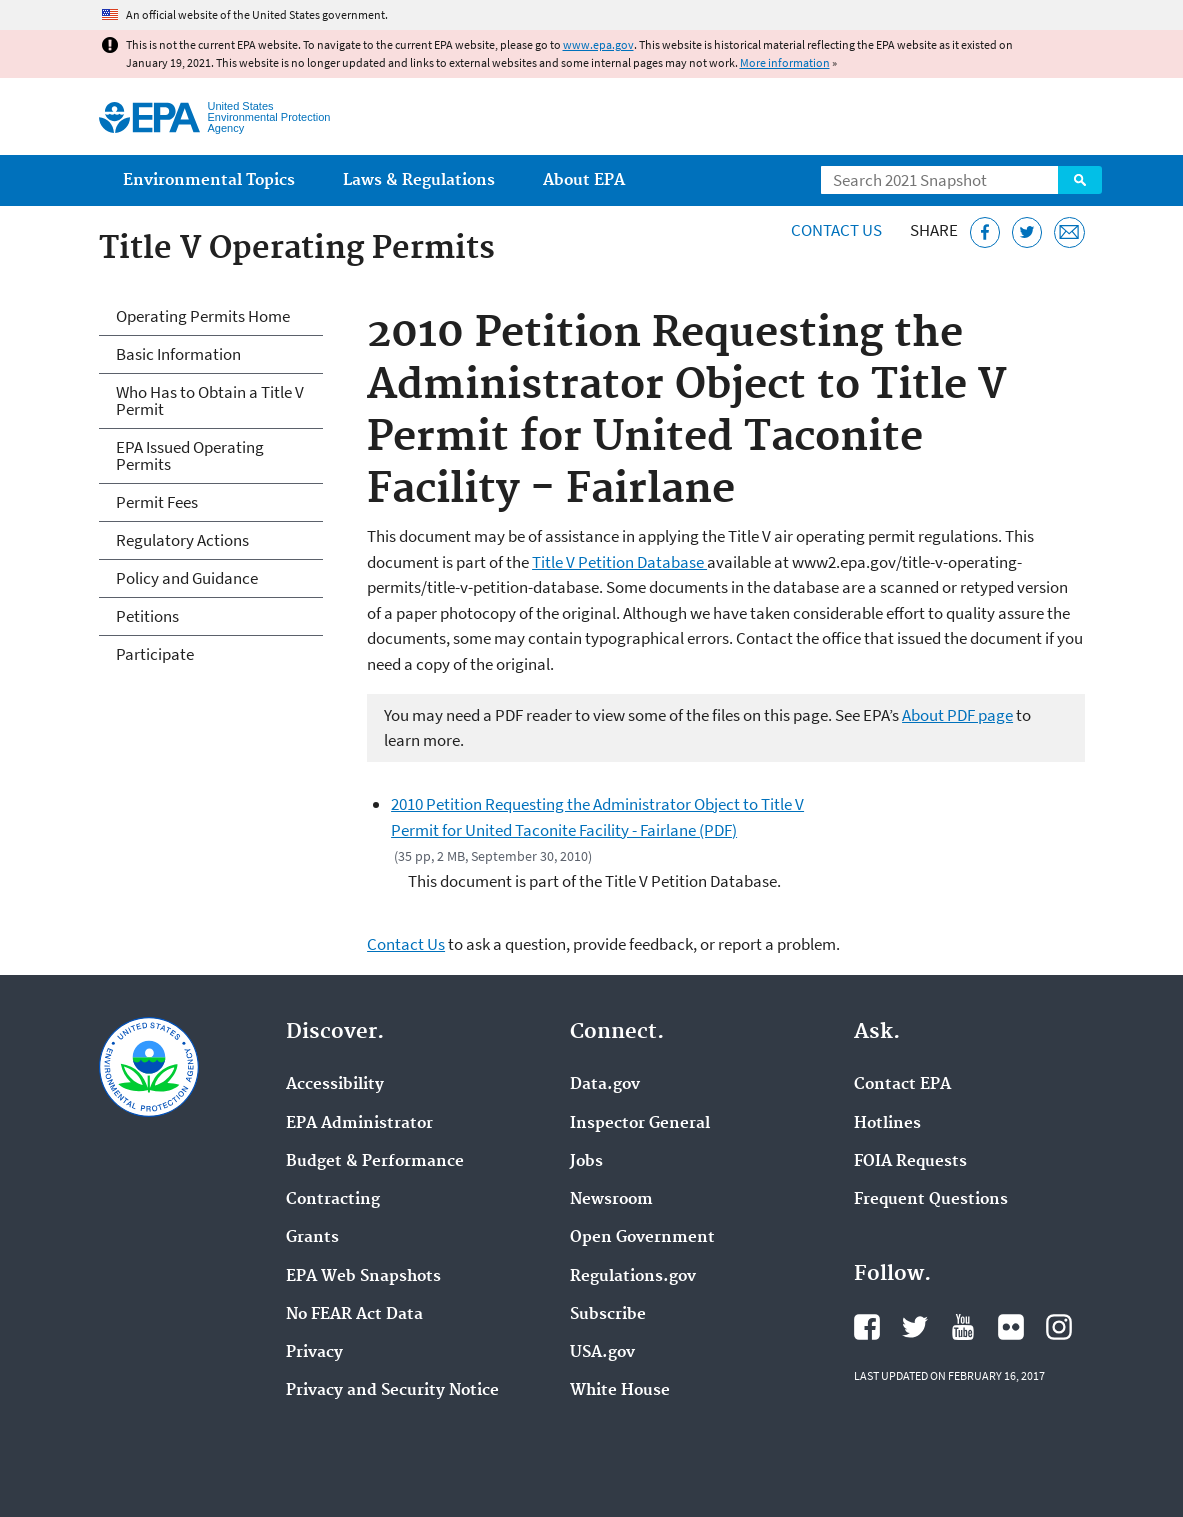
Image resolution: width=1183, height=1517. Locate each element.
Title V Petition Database (619, 562)
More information (785, 62)
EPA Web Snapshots (363, 1277)
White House (620, 1391)
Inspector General (640, 1124)
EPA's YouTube (963, 1327)
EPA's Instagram (1059, 1327)
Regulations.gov (633, 1277)
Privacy (314, 1353)
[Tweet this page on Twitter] (1027, 232)
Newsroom (611, 1200)
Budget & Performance (375, 1162)
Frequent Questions (931, 1200)
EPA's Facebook (867, 1327)
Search (1080, 180)
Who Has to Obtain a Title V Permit (210, 400)
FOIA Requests (910, 1162)
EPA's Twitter (915, 1327)
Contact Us (836, 230)
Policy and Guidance (187, 578)
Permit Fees (157, 502)
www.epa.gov (598, 44)
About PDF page (957, 715)
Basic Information (178, 354)
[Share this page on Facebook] (985, 232)
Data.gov (605, 1085)
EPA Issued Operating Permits (190, 455)
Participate (155, 654)
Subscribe (608, 1315)
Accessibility (335, 1085)
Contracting (333, 1200)
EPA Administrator (359, 1124)
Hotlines (887, 1124)
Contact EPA (902, 1085)
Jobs (586, 1162)
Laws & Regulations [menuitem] (419, 180)
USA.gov (602, 1353)
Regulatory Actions (182, 540)
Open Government (642, 1238)
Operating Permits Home (203, 316)
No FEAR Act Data (354, 1315)
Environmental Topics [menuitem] (209, 180)
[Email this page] (1069, 232)
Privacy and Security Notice (392, 1391)
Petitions (147, 616)
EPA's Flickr (1011, 1327)
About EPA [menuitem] (584, 180)
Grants (312, 1238)
